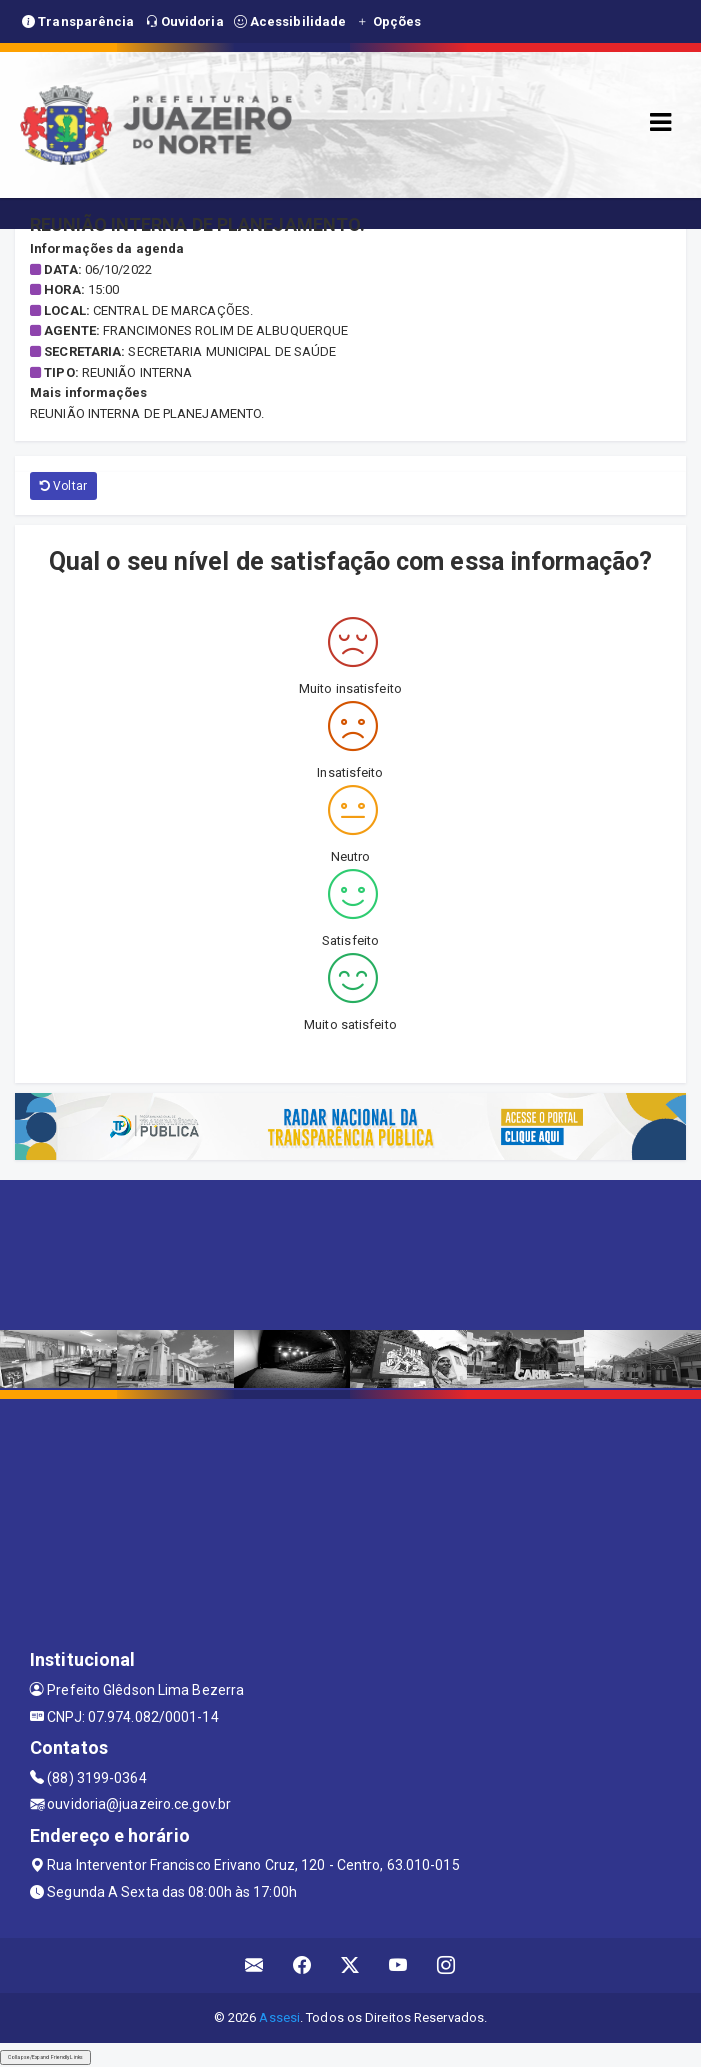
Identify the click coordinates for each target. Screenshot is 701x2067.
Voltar (63, 486)
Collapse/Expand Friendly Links (45, 2057)
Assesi (279, 2017)
